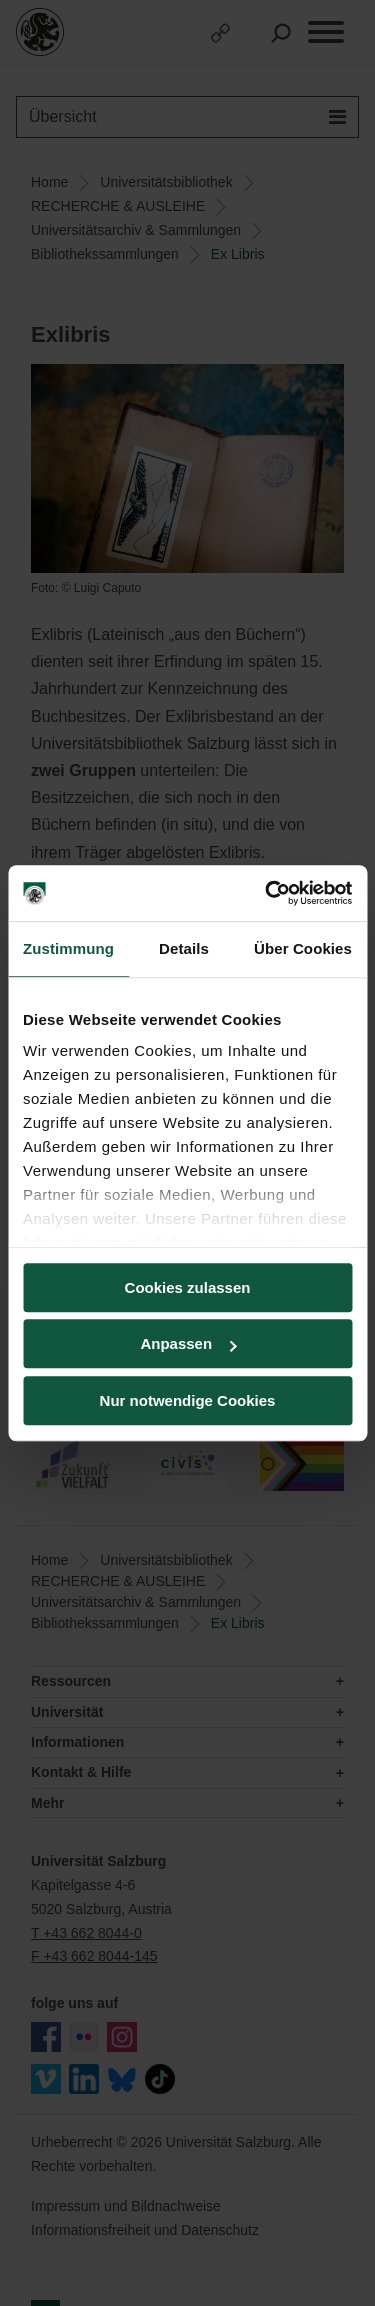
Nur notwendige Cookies (188, 1400)
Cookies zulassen (188, 1287)
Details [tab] (184, 948)
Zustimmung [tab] (68, 948)
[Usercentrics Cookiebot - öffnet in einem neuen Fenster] (267, 893)
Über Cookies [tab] (303, 948)
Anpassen (188, 1343)
